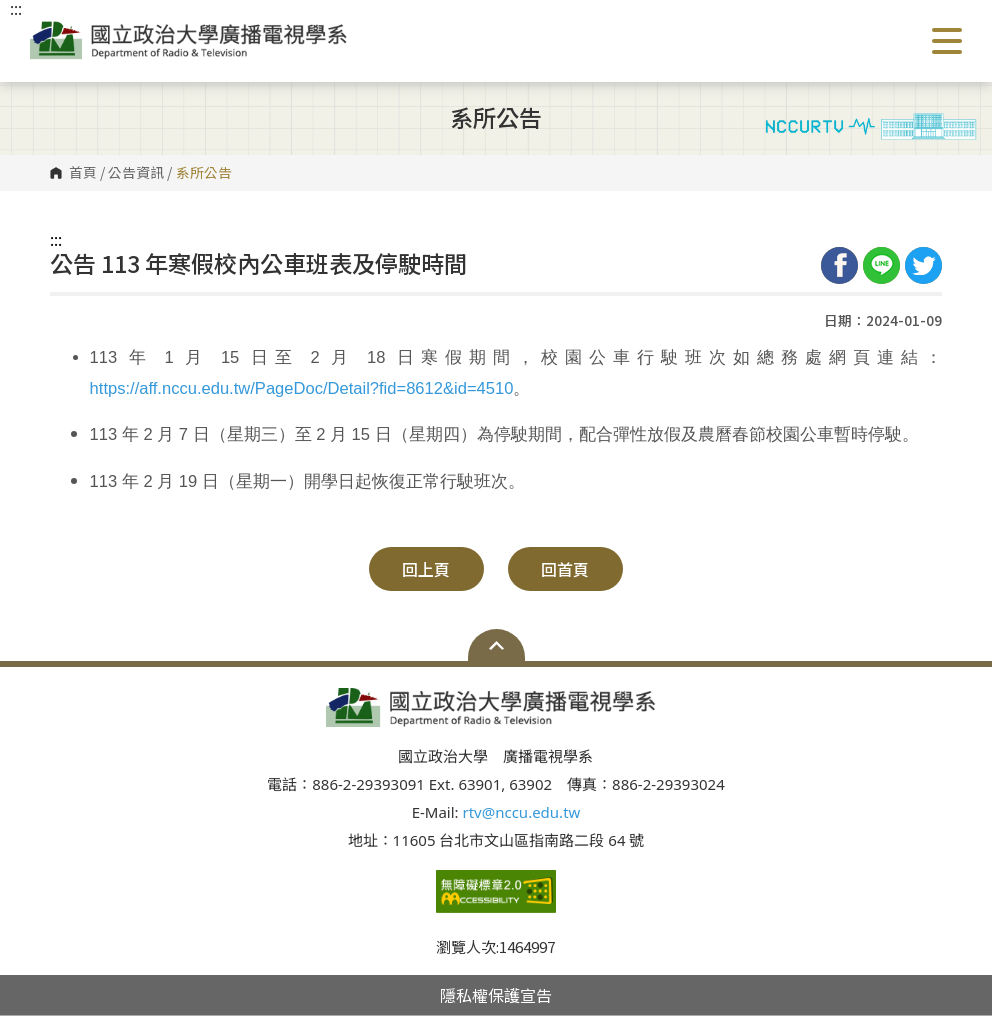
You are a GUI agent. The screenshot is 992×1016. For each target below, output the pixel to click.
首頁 (83, 173)
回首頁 (565, 569)
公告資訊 (136, 173)
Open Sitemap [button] (496, 645)
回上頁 (426, 569)
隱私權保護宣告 (496, 995)
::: (56, 239)
